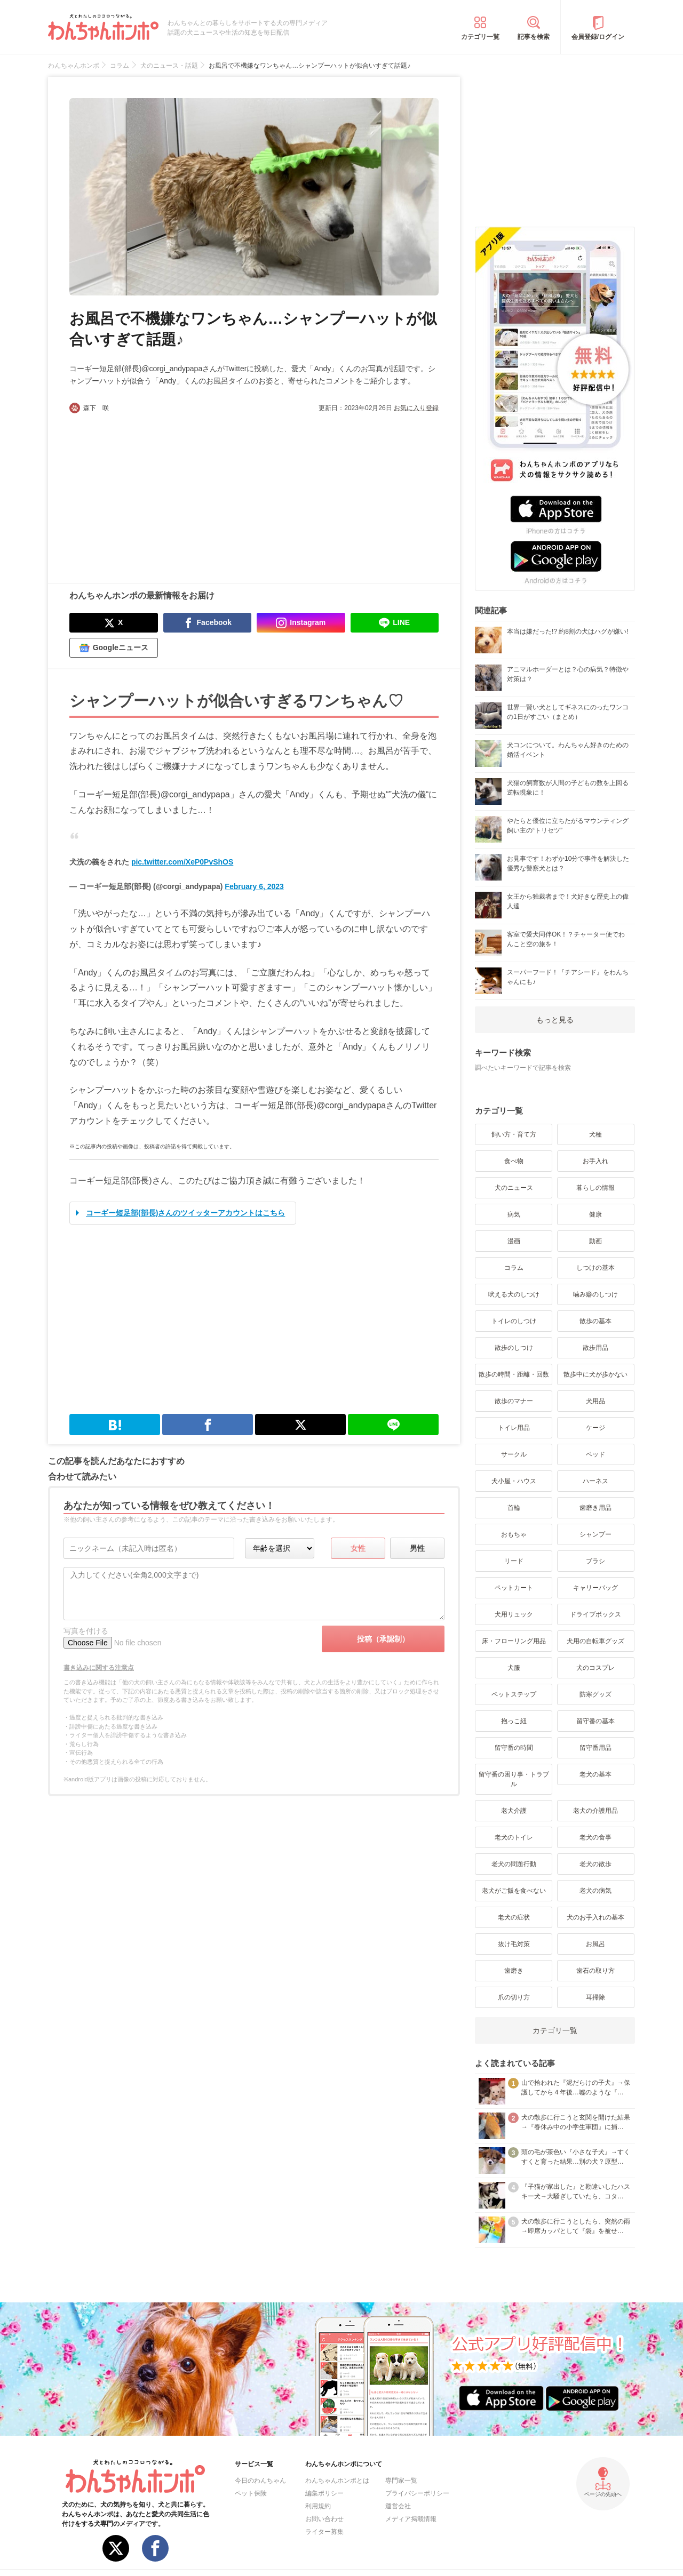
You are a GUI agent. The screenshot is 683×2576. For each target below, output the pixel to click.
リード (513, 1561)
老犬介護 (514, 1810)
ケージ (595, 1427)
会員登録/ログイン (597, 37)
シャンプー (595, 1534)
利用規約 (318, 2506)
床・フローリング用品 (514, 1641)
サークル (514, 1454)
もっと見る (555, 1019)
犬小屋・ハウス (513, 1481)
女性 (358, 1548)
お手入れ (595, 1161)
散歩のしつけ (514, 1347)
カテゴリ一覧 (480, 37)
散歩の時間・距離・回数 (514, 1374)
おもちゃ (514, 1534)
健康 (595, 1214)
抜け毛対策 (514, 1944)
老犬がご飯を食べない (514, 1890)
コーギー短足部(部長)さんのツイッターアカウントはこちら (185, 1213)
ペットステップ (513, 1694)
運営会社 (398, 2506)
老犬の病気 (595, 1890)
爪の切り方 (514, 1997)
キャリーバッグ (595, 1587)
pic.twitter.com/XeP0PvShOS (182, 862)
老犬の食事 (595, 1837)
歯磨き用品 (595, 1507)
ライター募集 (324, 2531)
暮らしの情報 (595, 1187)
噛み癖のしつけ (595, 1294)
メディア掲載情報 (410, 2519)
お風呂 (595, 1944)
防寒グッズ (595, 1694)
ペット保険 (251, 2493)
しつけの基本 (595, 1267)
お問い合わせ (324, 2519)
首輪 (513, 1507)
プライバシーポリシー (417, 2493)
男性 (417, 1548)
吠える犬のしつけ (513, 1294)
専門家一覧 (401, 2480)
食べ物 (513, 1161)
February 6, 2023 (254, 886)
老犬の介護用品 (595, 1810)
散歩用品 (595, 1347)
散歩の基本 (595, 1321)
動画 (595, 1241)
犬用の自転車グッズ (595, 1641)
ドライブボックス (595, 1614)
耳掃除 (595, 1997)
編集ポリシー (324, 2493)
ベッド (595, 1454)
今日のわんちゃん (260, 2480)
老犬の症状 (514, 1917)
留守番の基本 (595, 1721)
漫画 (513, 1241)
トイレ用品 (514, 1427)
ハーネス (595, 1481)
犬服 (513, 1667)
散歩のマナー (514, 1401)
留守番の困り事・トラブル (514, 1779)
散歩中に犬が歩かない (595, 1374)
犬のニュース (514, 1187)
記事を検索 (534, 37)
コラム (513, 1267)
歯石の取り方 (595, 1970)
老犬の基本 (595, 1774)
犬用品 (595, 1401)
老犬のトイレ (514, 1837)
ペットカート (514, 1587)
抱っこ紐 (514, 1721)
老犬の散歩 (595, 1864)
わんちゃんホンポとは (337, 2480)
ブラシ (595, 1561)
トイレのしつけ (513, 1321)
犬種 (595, 1134)
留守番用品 (595, 1747)
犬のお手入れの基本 (595, 1917)
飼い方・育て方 (513, 1134)
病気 (513, 1214)
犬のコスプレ (595, 1667)
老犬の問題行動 (513, 1864)
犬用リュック (514, 1614)
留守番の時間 (514, 1747)
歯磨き (513, 1970)
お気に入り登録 (416, 408)
